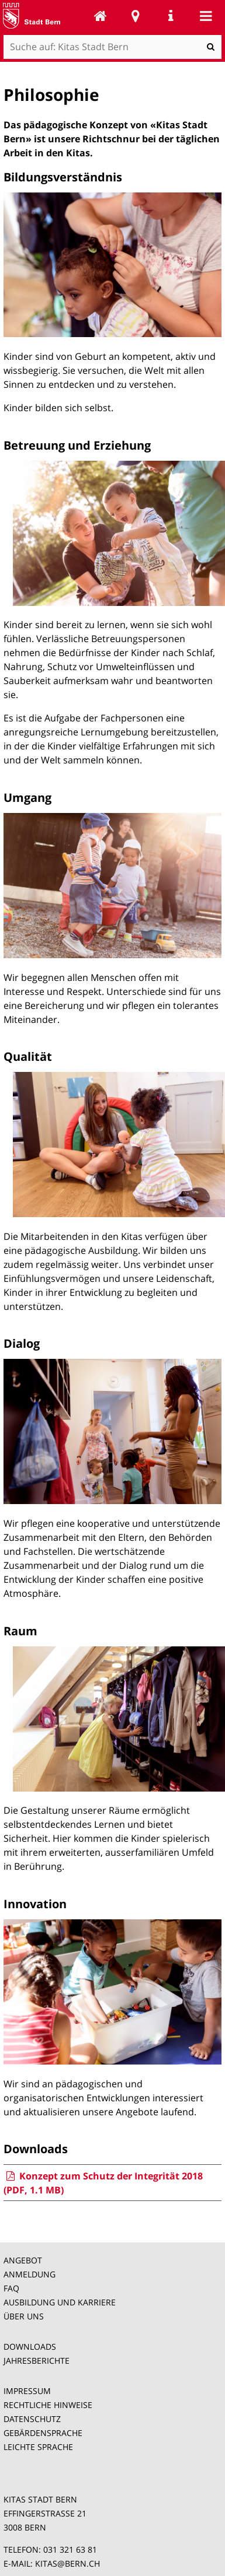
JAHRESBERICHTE (37, 2360)
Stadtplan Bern (135, 15)
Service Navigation (170, 15)
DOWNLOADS (30, 2346)
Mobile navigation (205, 15)
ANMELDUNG (30, 2274)
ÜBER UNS (24, 2316)
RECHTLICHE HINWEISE (48, 2404)
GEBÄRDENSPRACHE (43, 2432)
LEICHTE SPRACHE (38, 2446)
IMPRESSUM (27, 2390)
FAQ (11, 2288)
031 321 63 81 (70, 2549)
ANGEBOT (23, 2260)
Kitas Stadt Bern (100, 15)
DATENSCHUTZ (32, 2418)
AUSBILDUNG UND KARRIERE (60, 2302)
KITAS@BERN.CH (67, 2563)
